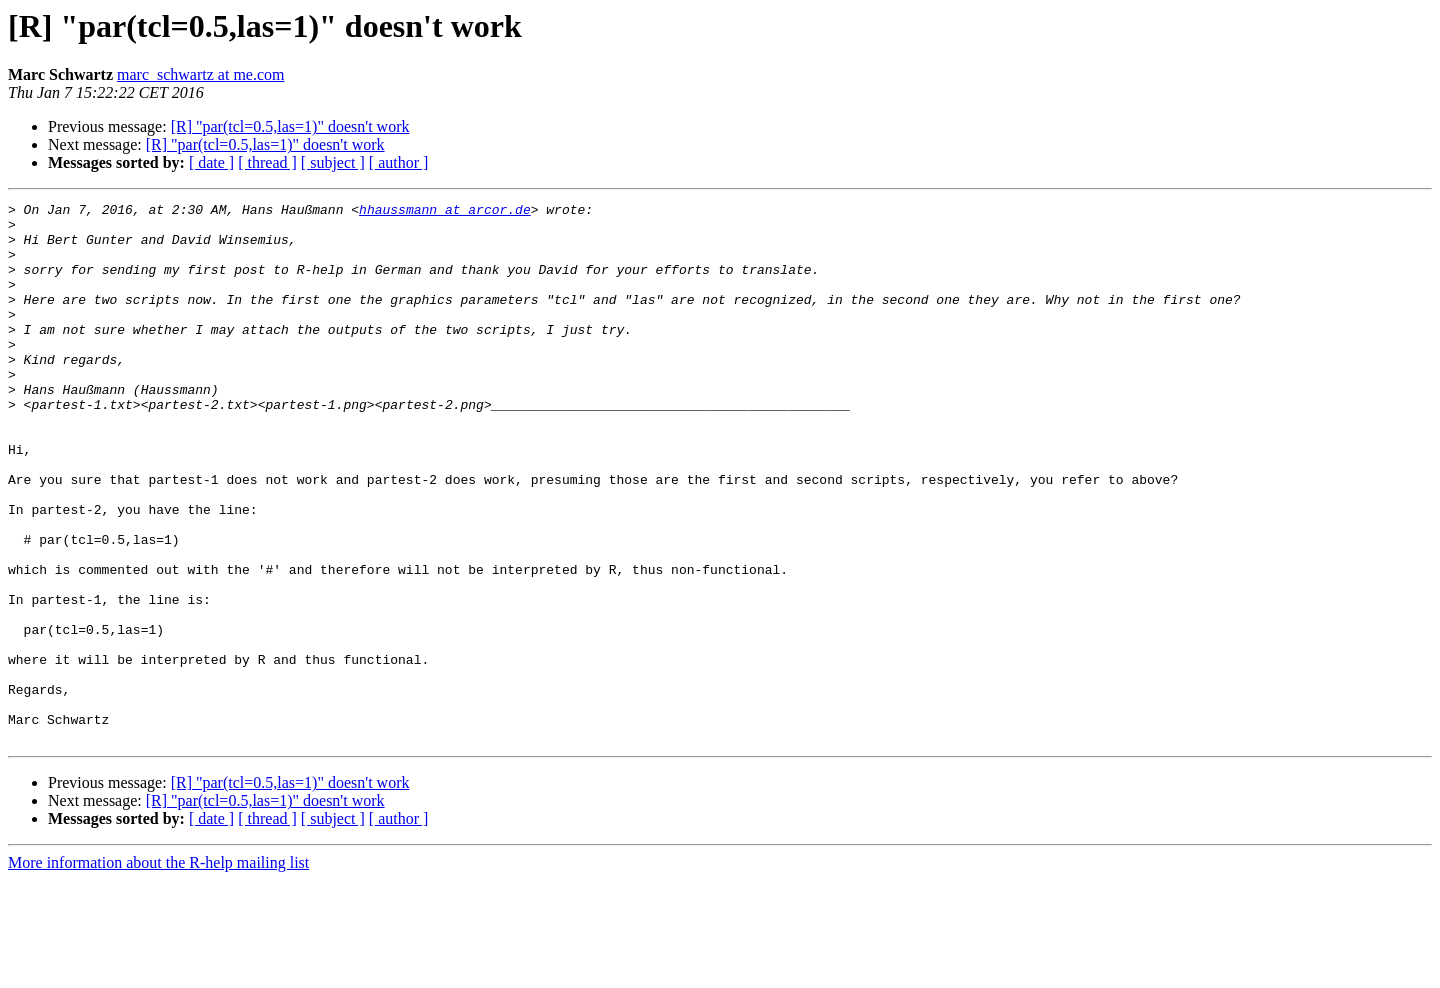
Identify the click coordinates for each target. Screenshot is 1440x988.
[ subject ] (333, 162)
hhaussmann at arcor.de (445, 212)
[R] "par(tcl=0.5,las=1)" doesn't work (290, 126)
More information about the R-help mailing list (158, 970)
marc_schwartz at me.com (200, 74)
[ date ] (211, 162)
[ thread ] (267, 162)
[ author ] (399, 162)
